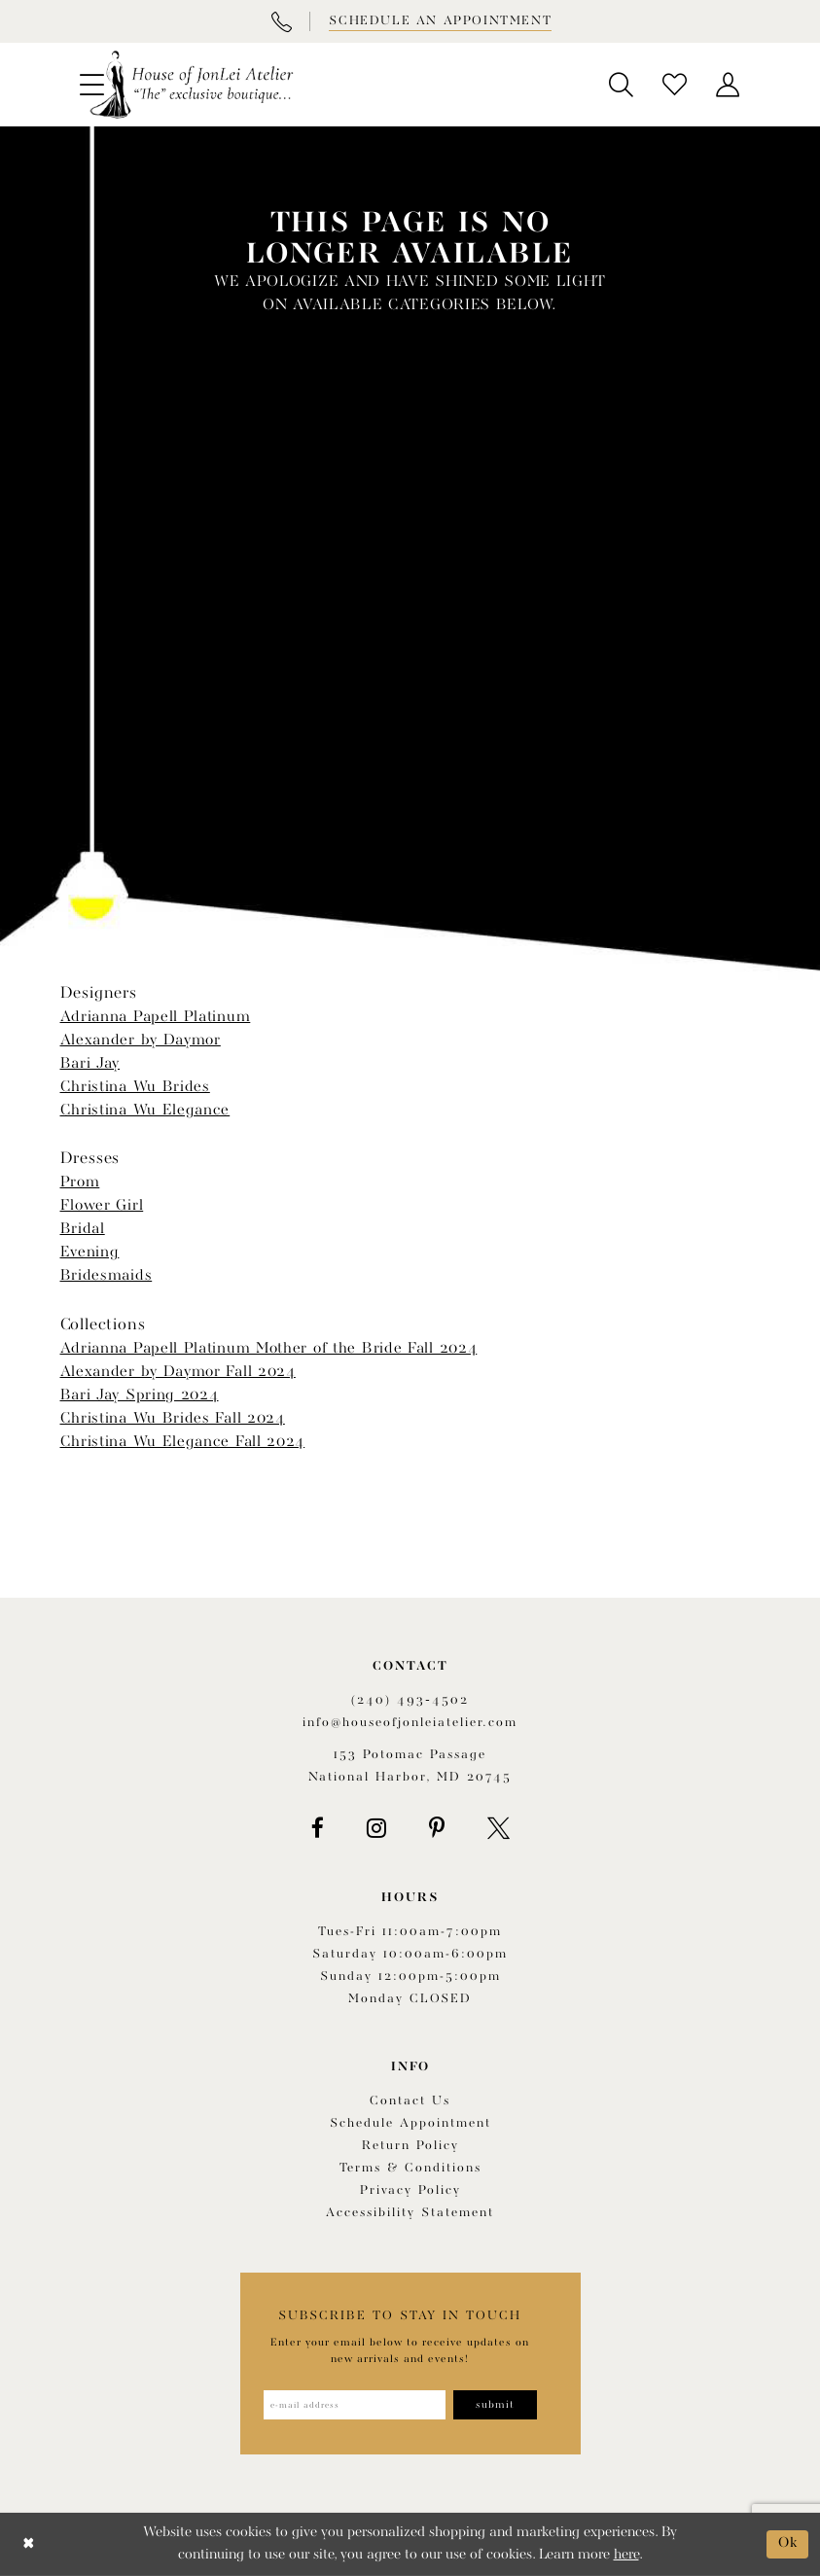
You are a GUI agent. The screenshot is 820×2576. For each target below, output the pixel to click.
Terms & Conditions (410, 2168)
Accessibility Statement (410, 2212)
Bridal (82, 1229)
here (626, 2555)
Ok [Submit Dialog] (788, 2543)
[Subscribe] (495, 2404)
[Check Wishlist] (674, 84)
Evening (90, 1252)
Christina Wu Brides (135, 1087)
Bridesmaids (106, 1276)
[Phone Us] (281, 21)
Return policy (410, 2145)
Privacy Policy (410, 2190)
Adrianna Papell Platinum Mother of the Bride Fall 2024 (269, 1349)
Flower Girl (102, 1206)
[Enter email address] (355, 2404)
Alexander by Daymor (140, 1040)
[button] (621, 84)
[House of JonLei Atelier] (191, 85)
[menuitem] (621, 84)
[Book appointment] (438, 21)
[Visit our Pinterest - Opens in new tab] (437, 1828)
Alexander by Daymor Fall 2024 (178, 1372)
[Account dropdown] (728, 84)
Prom (80, 1182)
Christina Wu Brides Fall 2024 (172, 1419)
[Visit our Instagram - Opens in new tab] (376, 1828)
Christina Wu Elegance (145, 1110)
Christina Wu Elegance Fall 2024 (182, 1442)
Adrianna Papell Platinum (155, 1017)
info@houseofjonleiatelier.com (410, 1722)
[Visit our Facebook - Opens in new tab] (317, 1828)
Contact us (410, 2101)
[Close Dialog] (29, 2544)
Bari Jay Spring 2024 (139, 1395)
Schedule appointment (410, 2123)
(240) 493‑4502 (409, 1700)
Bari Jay (90, 1064)
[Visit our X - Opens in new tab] (498, 1828)
